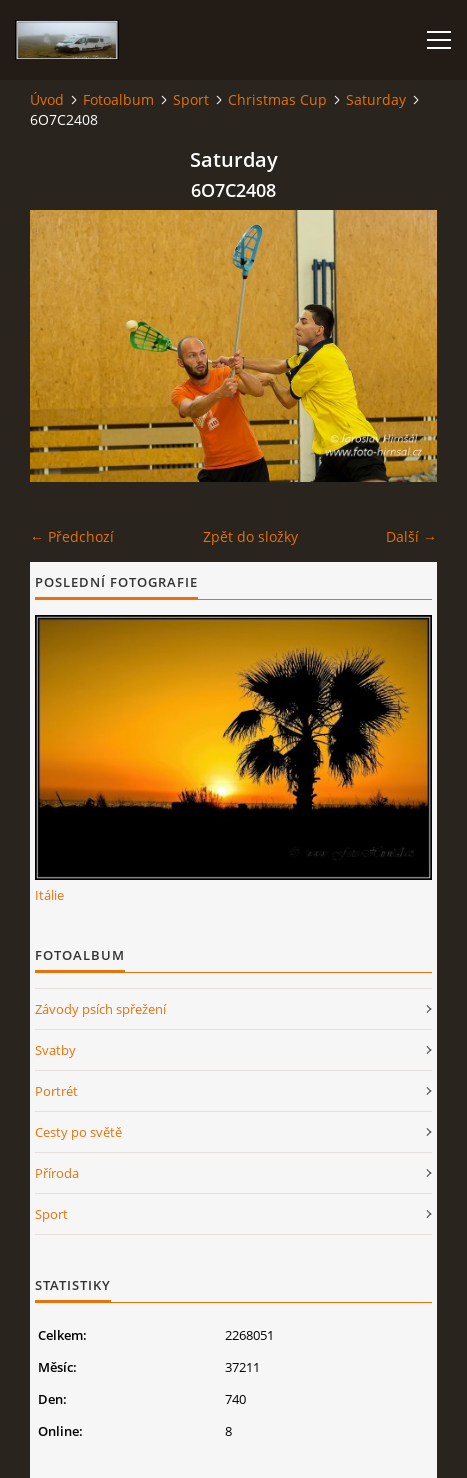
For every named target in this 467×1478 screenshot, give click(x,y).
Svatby (55, 1050)
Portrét (56, 1091)
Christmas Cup (277, 99)
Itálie (49, 895)
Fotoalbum (118, 99)
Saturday (376, 99)
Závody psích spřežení (100, 1009)
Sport (191, 99)
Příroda (57, 1173)
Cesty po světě (78, 1132)
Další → (411, 536)
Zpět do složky (250, 536)
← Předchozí (72, 536)
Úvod (47, 99)
